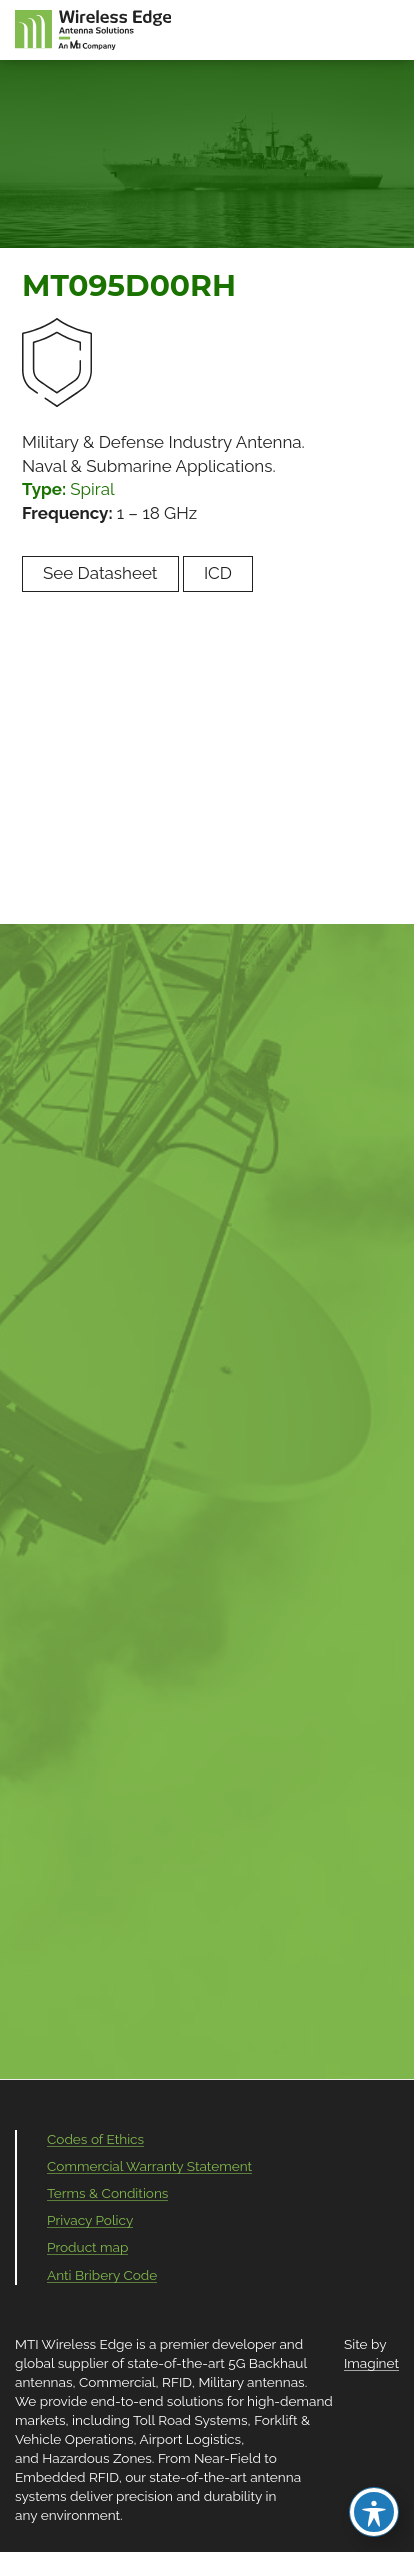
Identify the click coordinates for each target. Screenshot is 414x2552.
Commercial (117, 2382)
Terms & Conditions (107, 2193)
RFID (177, 2382)
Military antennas (251, 2382)
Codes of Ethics (95, 2139)
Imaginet (371, 2363)
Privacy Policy (90, 2220)
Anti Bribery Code (102, 2275)
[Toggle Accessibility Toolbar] (374, 2512)
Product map (87, 2247)
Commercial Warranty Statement (149, 2166)
